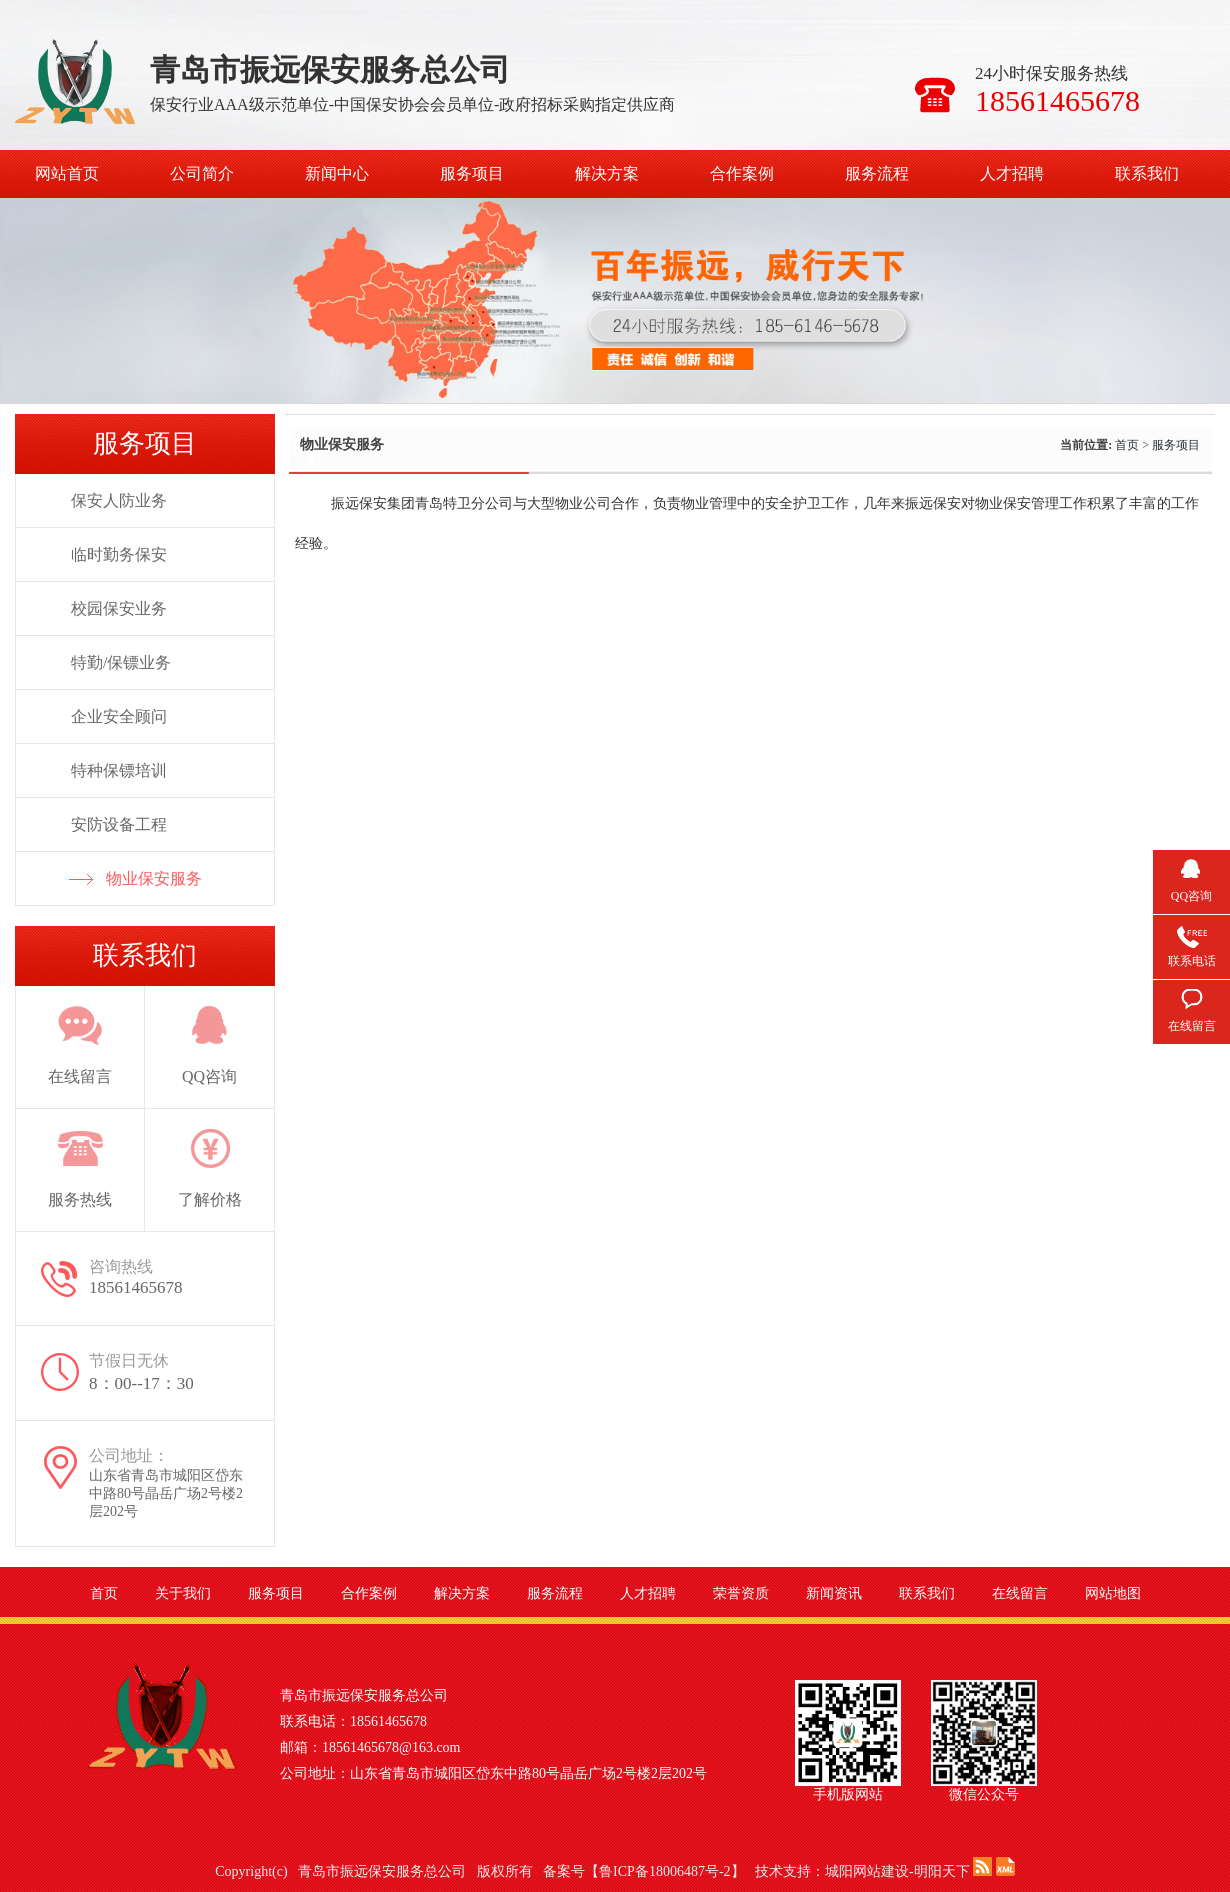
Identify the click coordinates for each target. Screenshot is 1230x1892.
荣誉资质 (741, 1593)
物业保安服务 (154, 878)
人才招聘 (1012, 173)
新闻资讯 (834, 1593)
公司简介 (202, 173)
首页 (1127, 445)
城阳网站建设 (867, 1871)
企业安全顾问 (119, 716)
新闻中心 (337, 173)
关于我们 (183, 1593)
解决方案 (607, 173)
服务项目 (472, 173)
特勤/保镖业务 (121, 662)
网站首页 (67, 173)
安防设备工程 (119, 824)
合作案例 (742, 173)
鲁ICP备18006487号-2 (664, 1871)
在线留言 (1020, 1593)
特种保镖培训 (119, 770)
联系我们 (1147, 173)
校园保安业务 (119, 608)
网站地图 (1113, 1593)
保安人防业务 (119, 500)
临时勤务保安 (119, 554)
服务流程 (877, 173)
